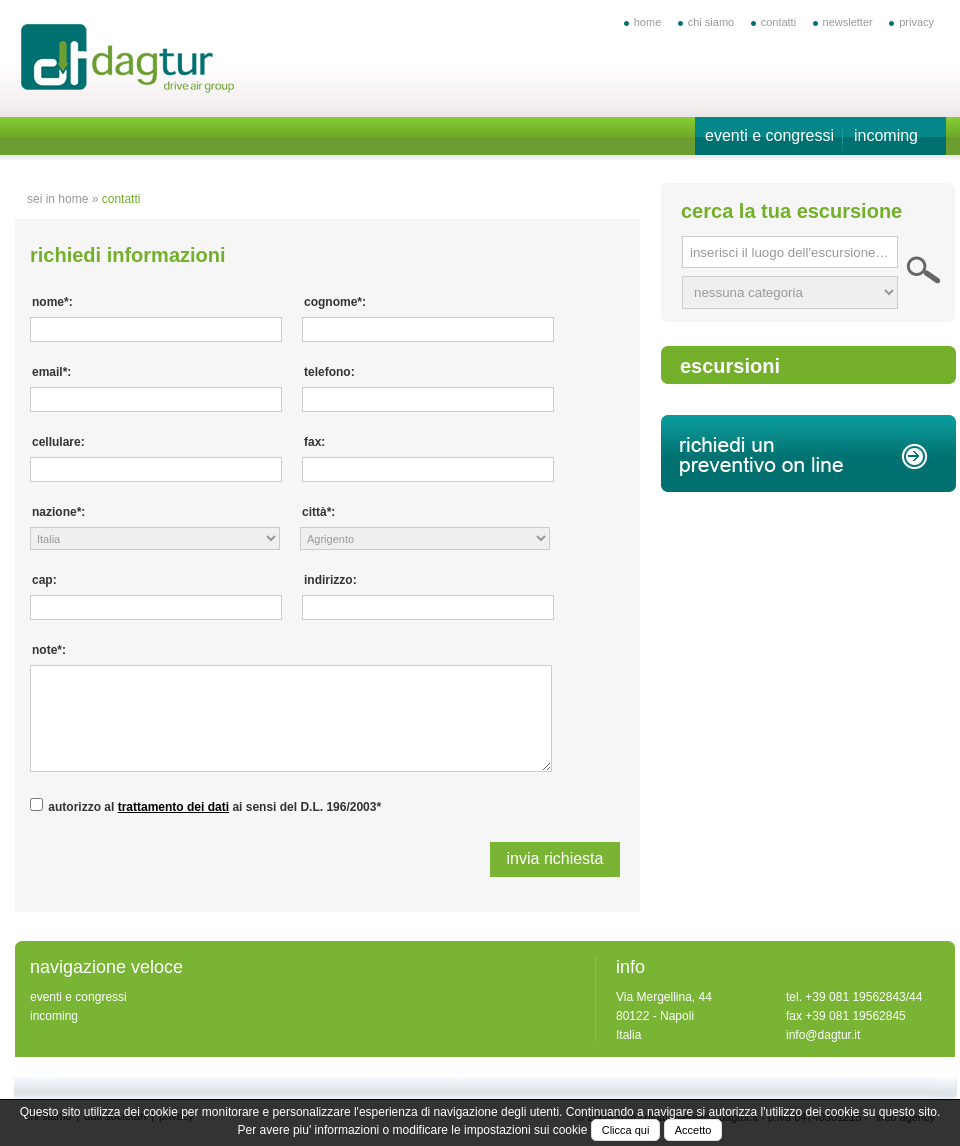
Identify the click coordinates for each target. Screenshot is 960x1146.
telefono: (329, 372)
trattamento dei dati (173, 807)
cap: (44, 580)
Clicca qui (626, 1130)
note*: (49, 650)
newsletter (848, 22)
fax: (314, 442)
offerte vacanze (128, 61)
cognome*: (335, 302)
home (648, 22)
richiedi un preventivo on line (808, 454)
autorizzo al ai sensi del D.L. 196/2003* (214, 807)
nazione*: (58, 512)
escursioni (730, 366)
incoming (886, 135)
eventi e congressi (769, 135)
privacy (916, 22)
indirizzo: (330, 580)
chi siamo (711, 22)
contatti (778, 22)
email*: (51, 372)
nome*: (52, 302)
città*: (318, 512)
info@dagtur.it (823, 1035)
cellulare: (58, 442)
